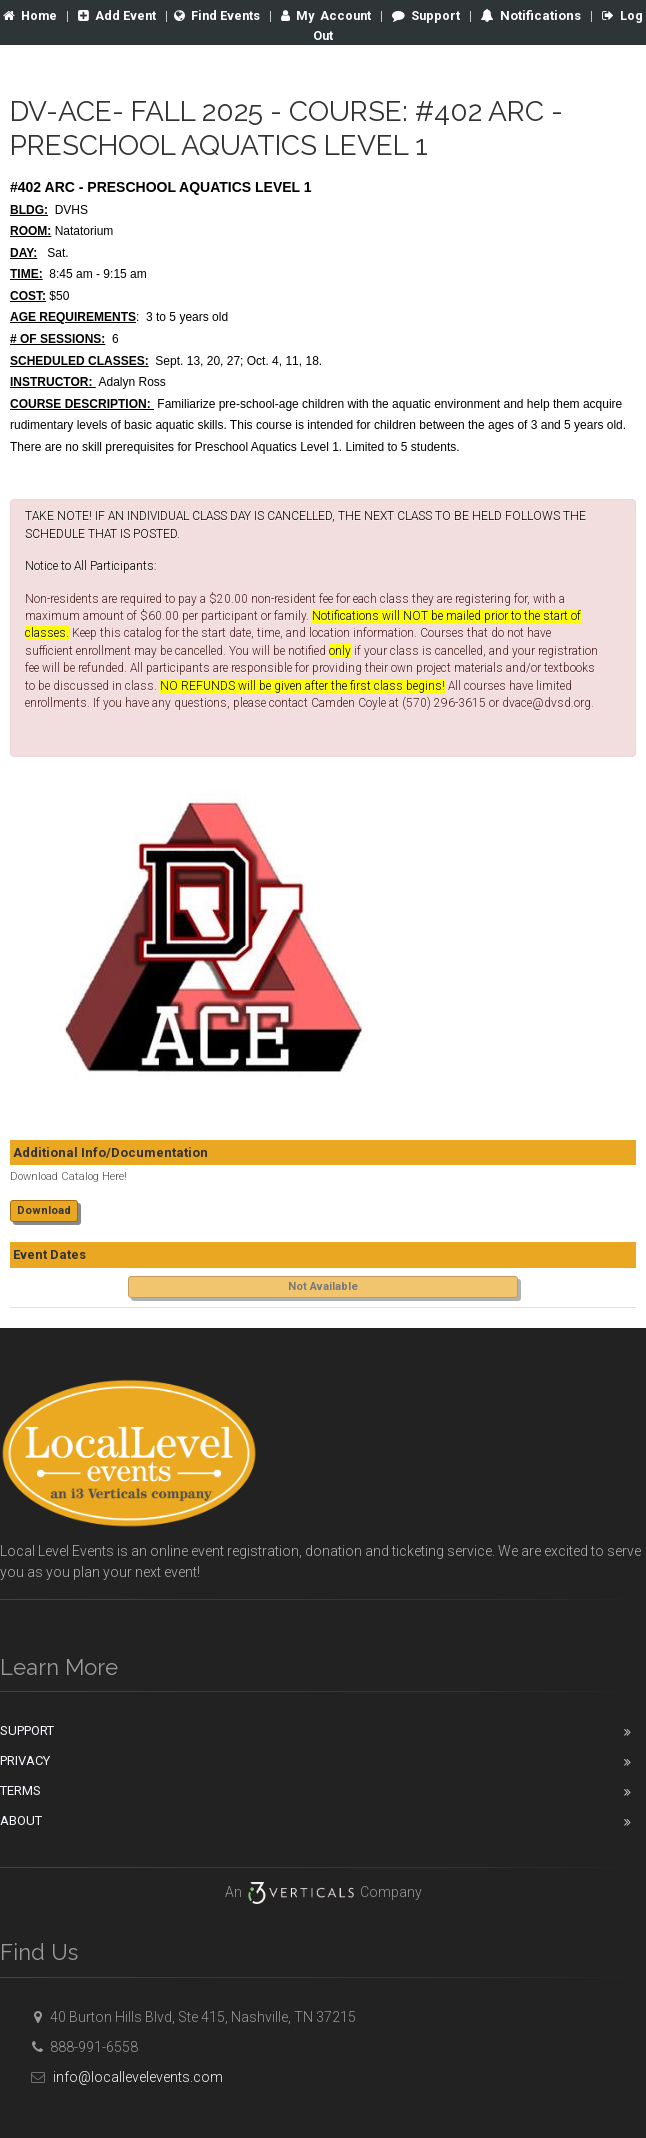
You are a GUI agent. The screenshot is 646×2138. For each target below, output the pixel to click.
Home (40, 15)
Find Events (230, 15)
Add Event (128, 15)
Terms (20, 1789)
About (21, 1819)
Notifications (557, 15)
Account (341, 15)
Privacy (25, 1759)
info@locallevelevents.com (124, 2076)
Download (44, 1210)
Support (443, 15)
